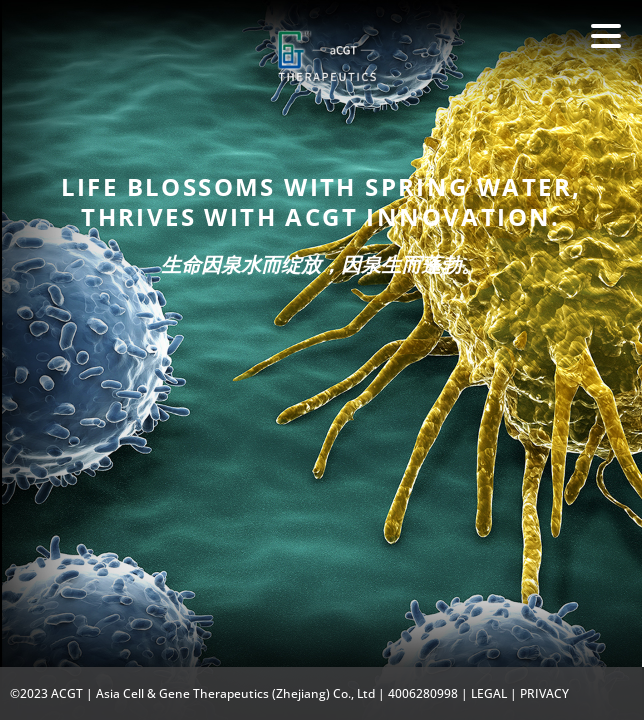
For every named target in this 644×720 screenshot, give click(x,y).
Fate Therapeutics (327, 69)
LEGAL (489, 693)
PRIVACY (544, 693)
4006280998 (423, 693)
